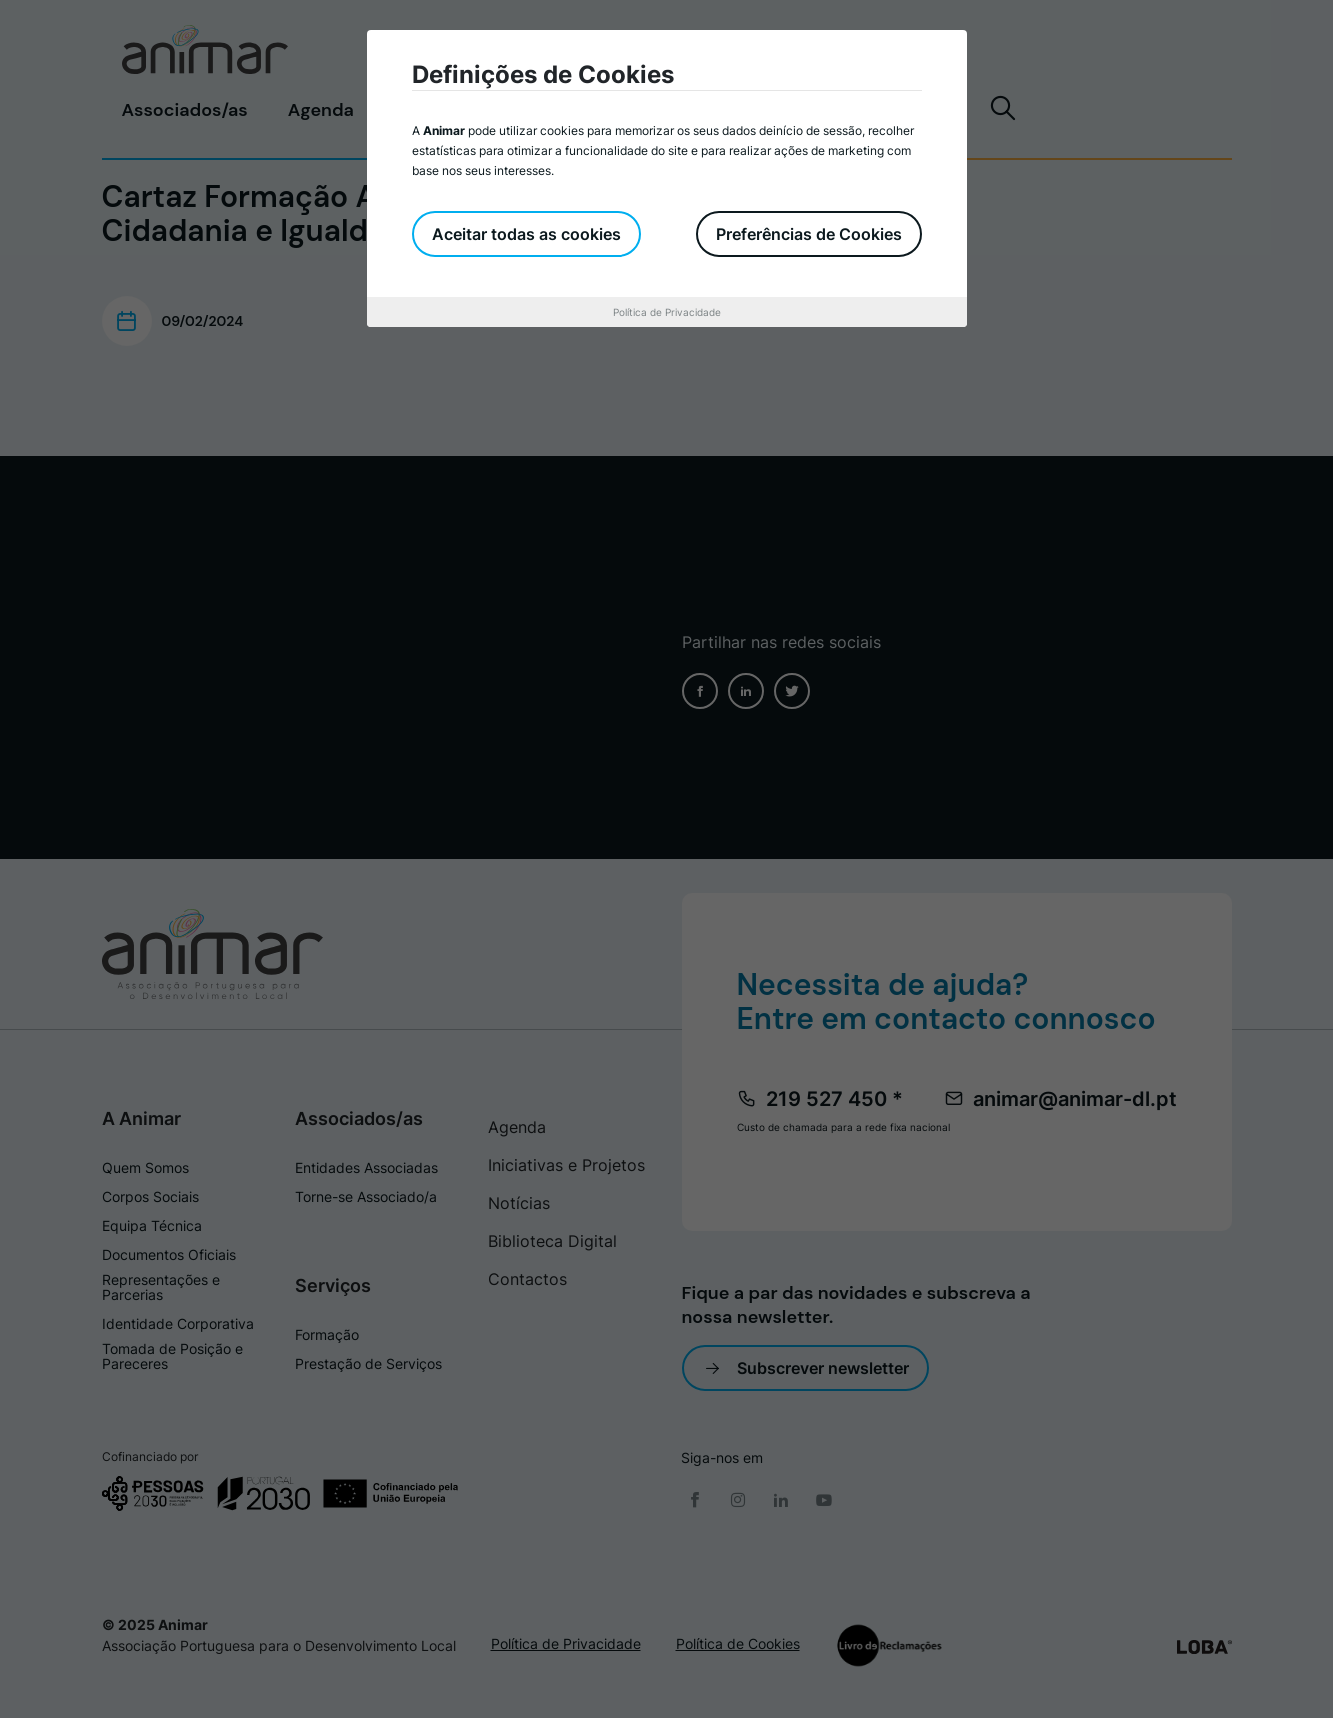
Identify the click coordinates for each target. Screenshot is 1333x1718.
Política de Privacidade (667, 312)
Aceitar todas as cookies (526, 234)
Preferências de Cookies (809, 234)
